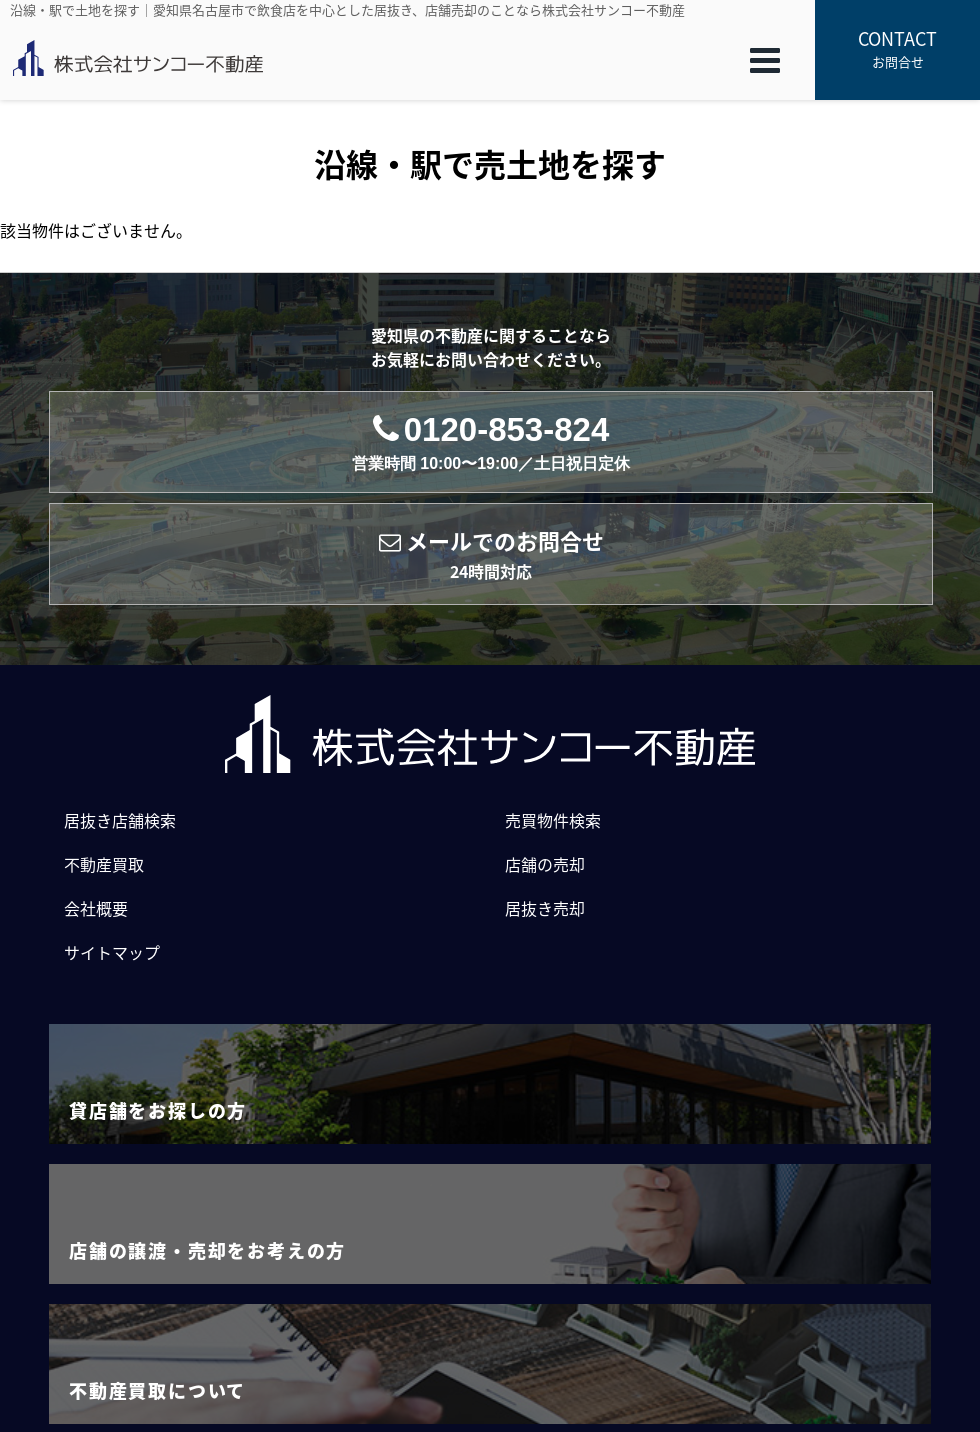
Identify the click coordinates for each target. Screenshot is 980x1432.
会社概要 (96, 908)
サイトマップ (112, 952)
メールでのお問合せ (491, 554)
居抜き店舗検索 (120, 820)
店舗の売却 (545, 864)
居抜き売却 (545, 908)
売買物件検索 (553, 820)
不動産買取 (104, 864)
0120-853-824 (491, 442)
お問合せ (897, 48)
